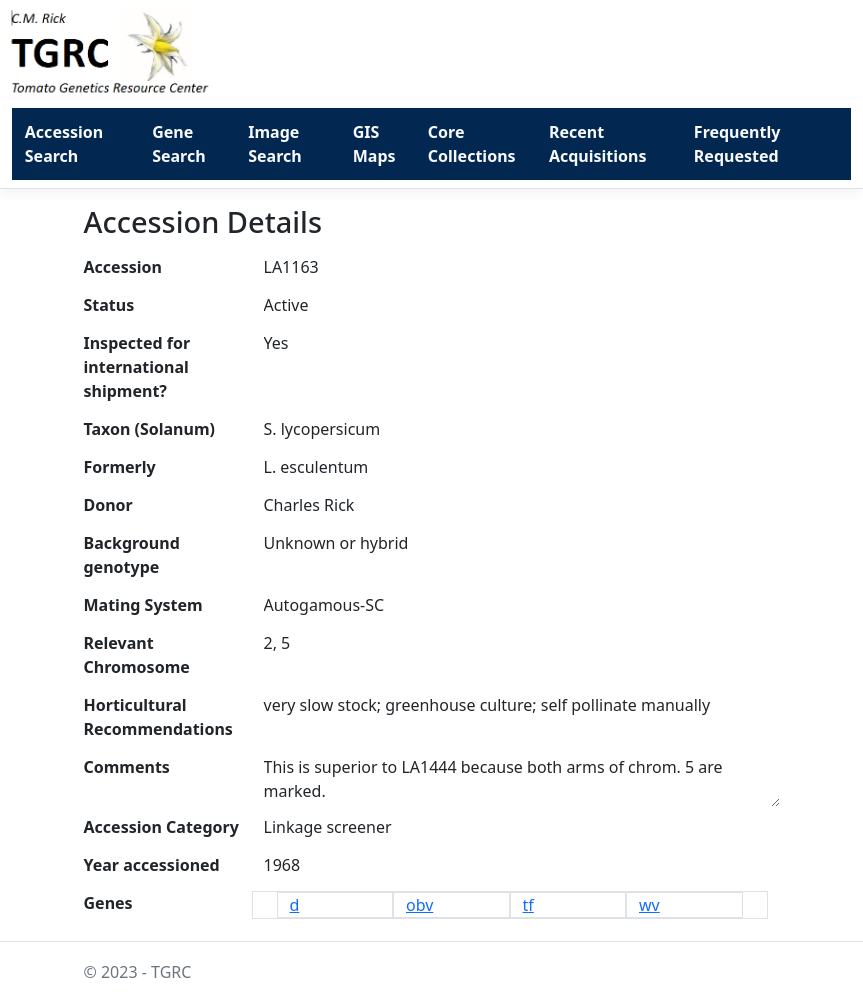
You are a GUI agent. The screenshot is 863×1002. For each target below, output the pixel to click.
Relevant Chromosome (137, 655)
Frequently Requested (737, 144)
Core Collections (472, 144)
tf (528, 905)
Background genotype (132, 555)
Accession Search (64, 144)
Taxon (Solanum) (149, 429)
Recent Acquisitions (598, 144)
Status (109, 305)
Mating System (143, 605)
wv (649, 905)
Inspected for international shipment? (137, 367)
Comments (127, 767)
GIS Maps (374, 144)
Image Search (274, 144)
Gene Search (178, 144)
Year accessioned (152, 865)
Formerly (120, 467)
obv (419, 905)
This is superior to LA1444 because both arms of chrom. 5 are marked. (522, 778)
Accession (123, 267)
